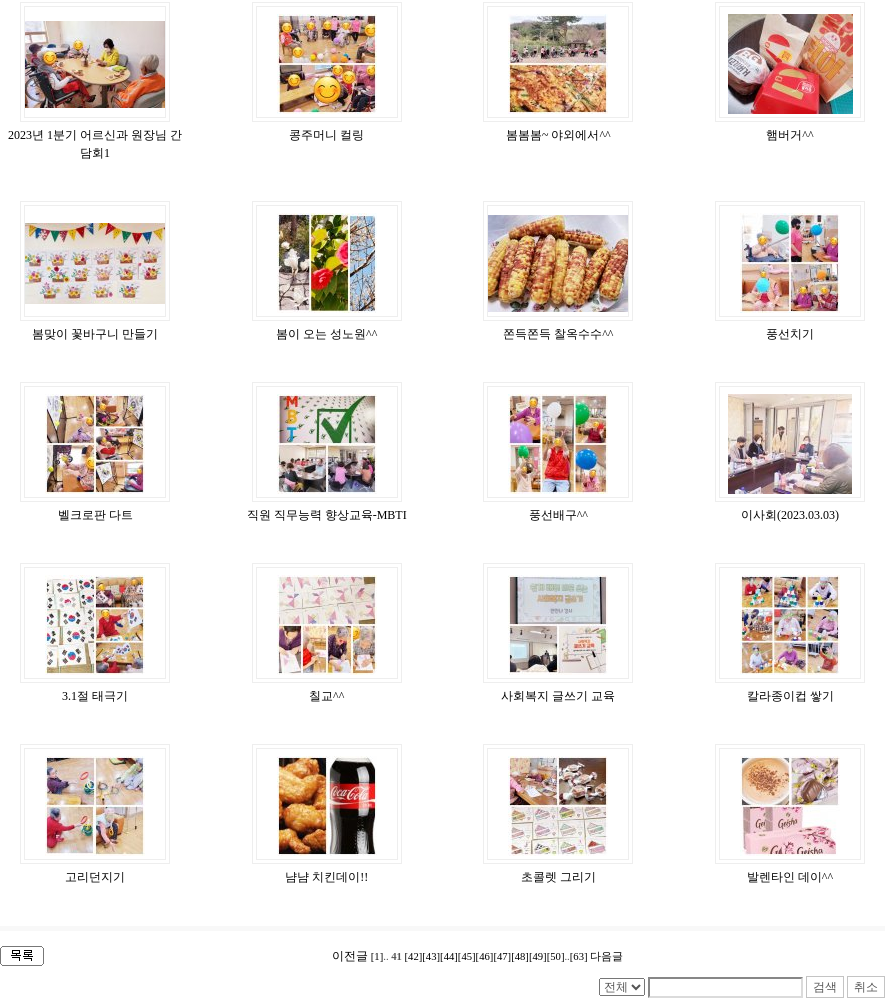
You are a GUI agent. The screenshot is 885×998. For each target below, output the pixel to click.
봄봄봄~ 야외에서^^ (558, 135)
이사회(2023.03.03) (790, 515)
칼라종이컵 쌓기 (790, 696)
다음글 (606, 956)
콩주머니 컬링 (326, 135)
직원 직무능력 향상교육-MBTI (327, 515)
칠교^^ (326, 696)
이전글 (350, 956)
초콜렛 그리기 (558, 877)
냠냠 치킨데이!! (326, 877)
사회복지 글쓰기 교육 (558, 696)
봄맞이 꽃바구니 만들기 (95, 334)
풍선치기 (790, 334)
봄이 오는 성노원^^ (326, 334)
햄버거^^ (789, 135)
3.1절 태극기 (95, 696)
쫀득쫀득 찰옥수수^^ (558, 334)
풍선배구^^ (558, 515)
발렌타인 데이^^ (790, 877)
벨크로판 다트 (95, 515)
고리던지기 (95, 877)
